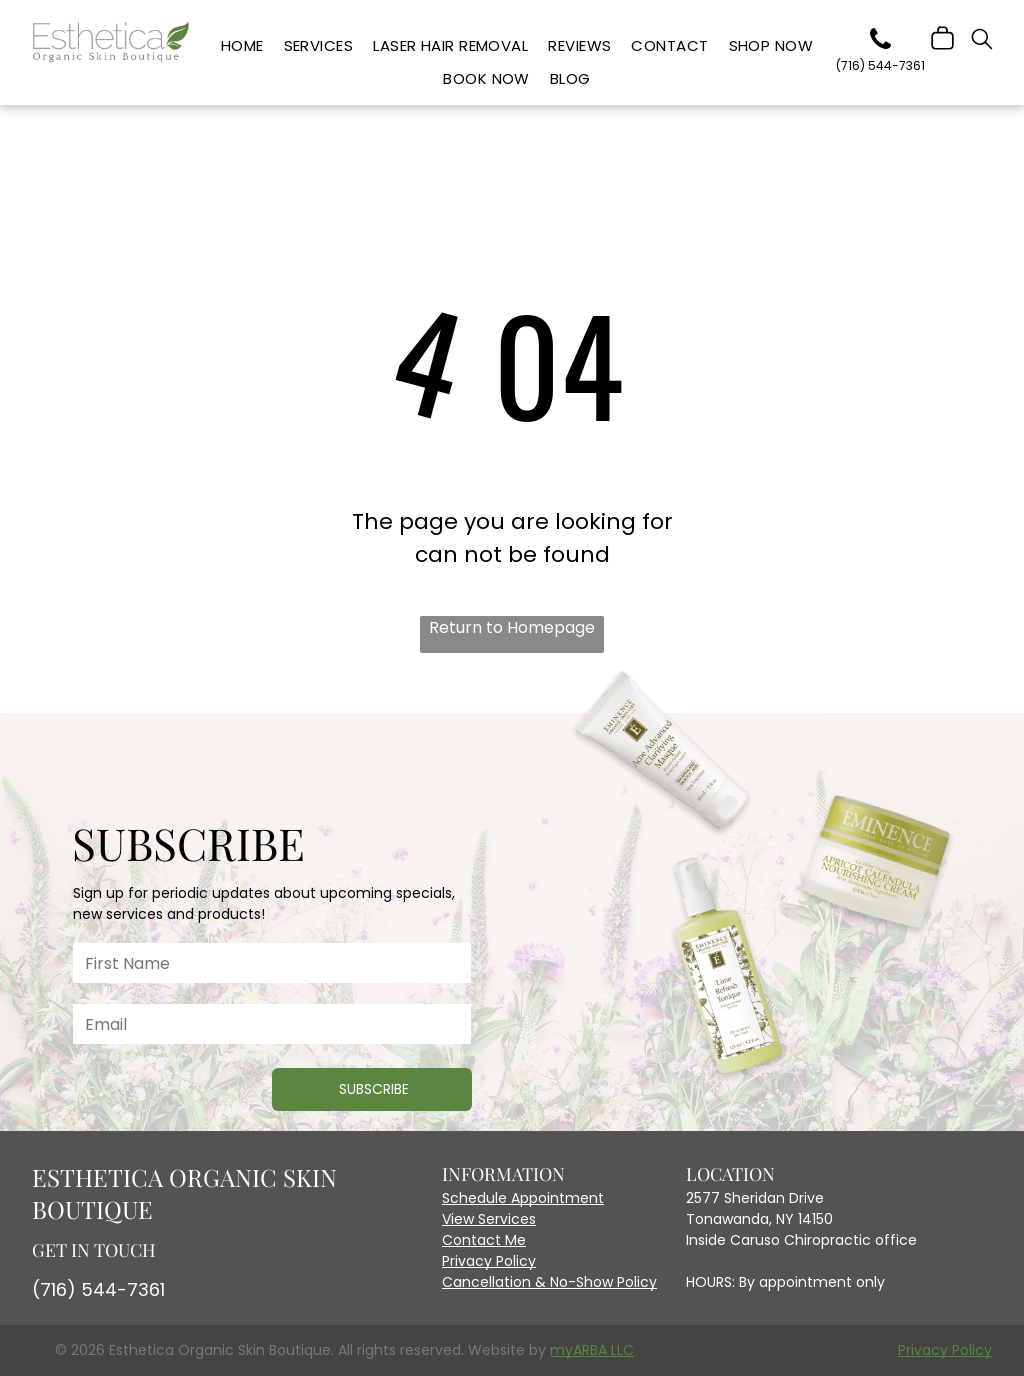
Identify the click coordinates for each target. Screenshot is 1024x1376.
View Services (489, 1219)
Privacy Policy (489, 1261)
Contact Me (484, 1240)
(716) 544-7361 (98, 1289)
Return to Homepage (512, 627)
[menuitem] (242, 46)
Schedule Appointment (523, 1198)
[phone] (880, 42)
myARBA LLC (592, 1350)
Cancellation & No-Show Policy (549, 1282)
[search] (982, 42)
